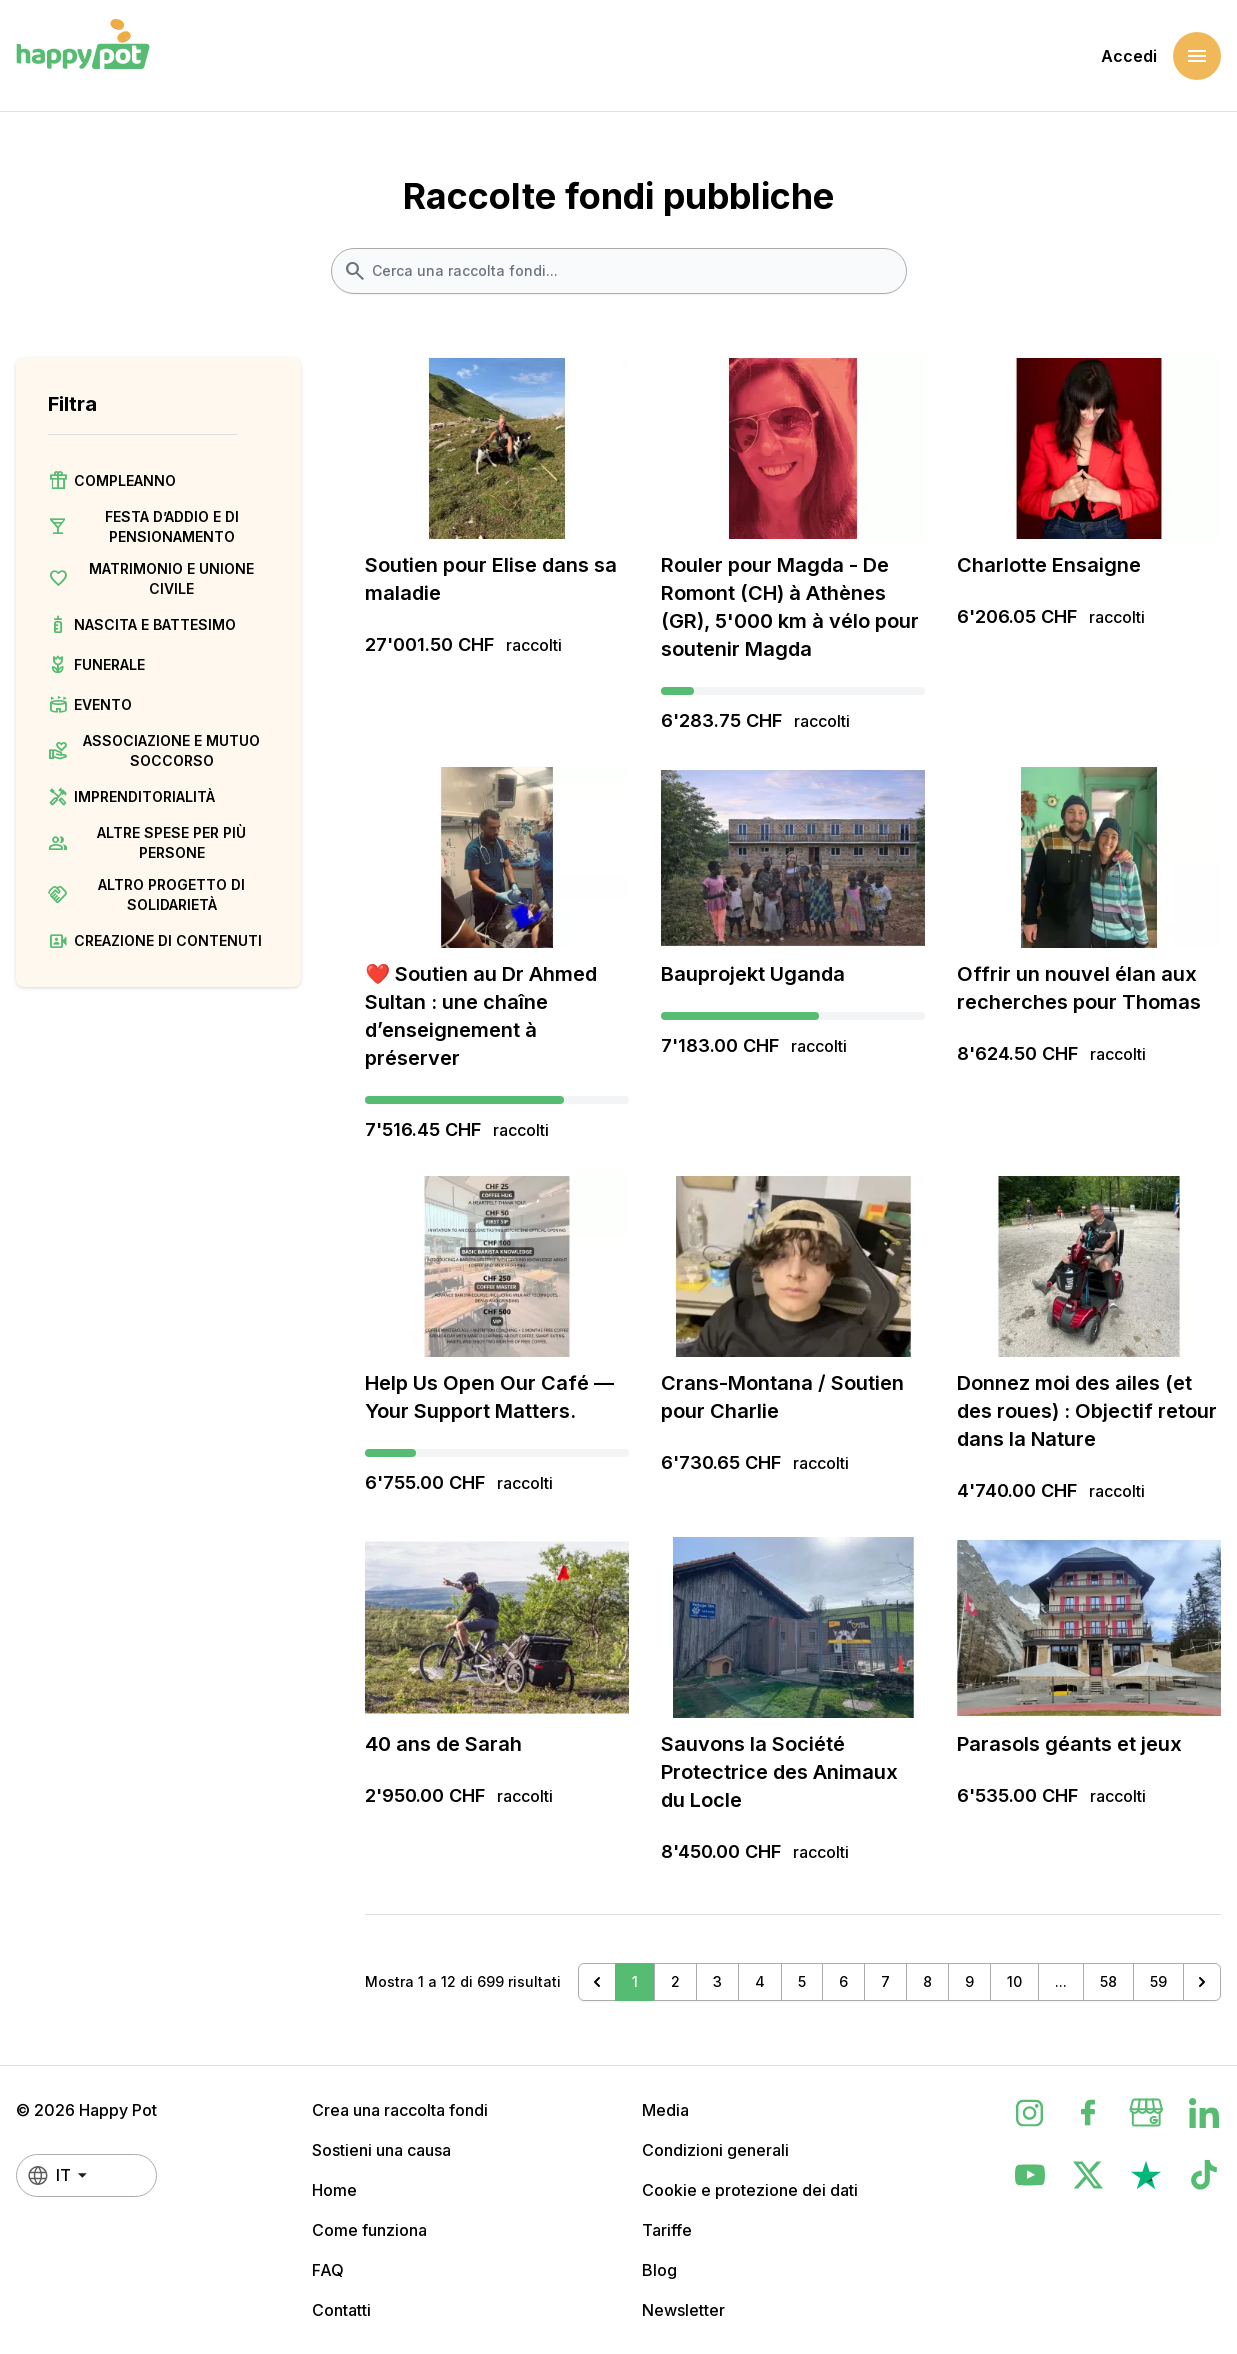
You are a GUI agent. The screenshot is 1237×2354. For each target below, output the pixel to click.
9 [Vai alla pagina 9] (969, 1981)
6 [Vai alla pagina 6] (843, 1981)
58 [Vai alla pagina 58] (1108, 1981)
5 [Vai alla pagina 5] (802, 1981)
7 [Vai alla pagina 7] (885, 1981)
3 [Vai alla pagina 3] (717, 1981)
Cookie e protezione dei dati (750, 2190)
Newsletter (683, 2310)
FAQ (328, 2270)
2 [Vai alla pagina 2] (675, 1981)
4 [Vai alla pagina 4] (760, 1981)
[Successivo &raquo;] (1202, 1982)
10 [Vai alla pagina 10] (1014, 1981)
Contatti (341, 2310)
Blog (659, 2270)
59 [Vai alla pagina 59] (1158, 1981)
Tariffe (667, 2230)
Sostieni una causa (381, 2150)
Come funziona (369, 2230)
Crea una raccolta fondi (400, 2110)
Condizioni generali (715, 2150)
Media (665, 2110)
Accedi (1129, 56)
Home (334, 2190)
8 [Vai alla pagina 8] (927, 1981)
